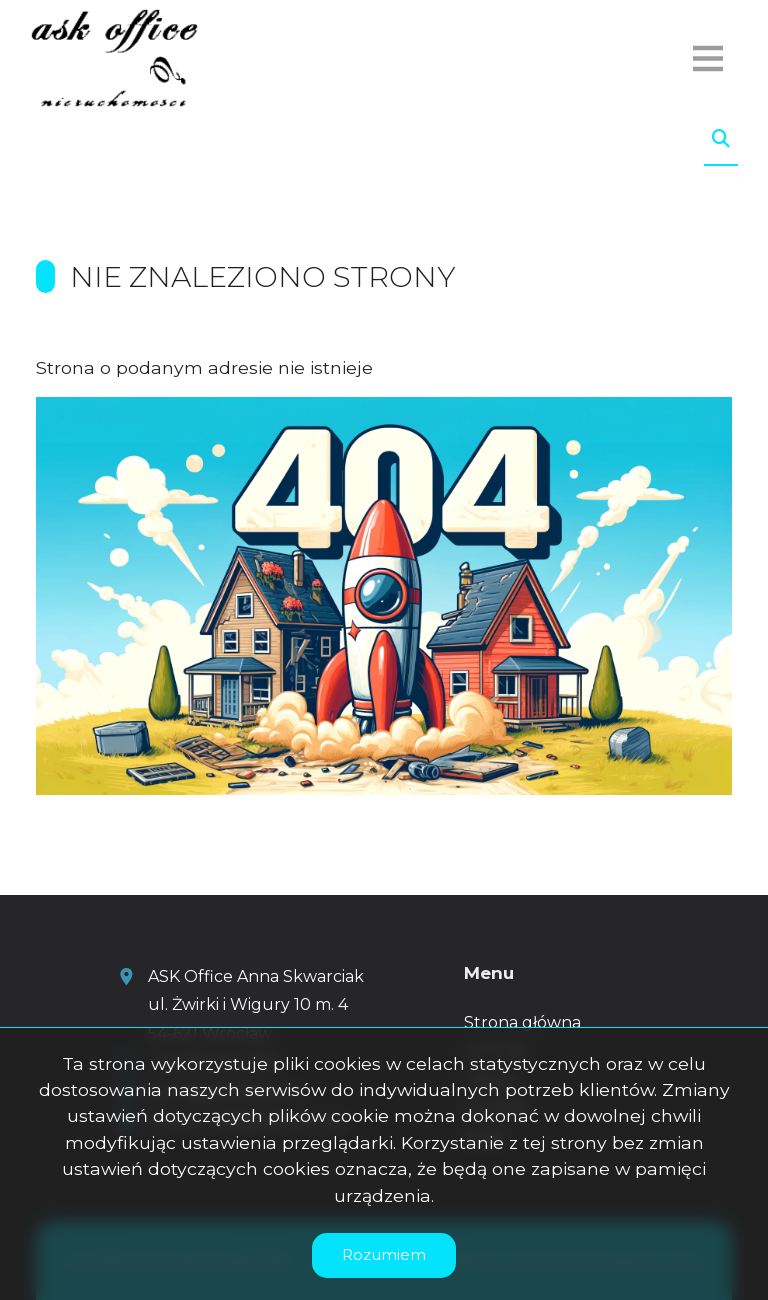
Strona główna (522, 1022)
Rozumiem (384, 1254)
